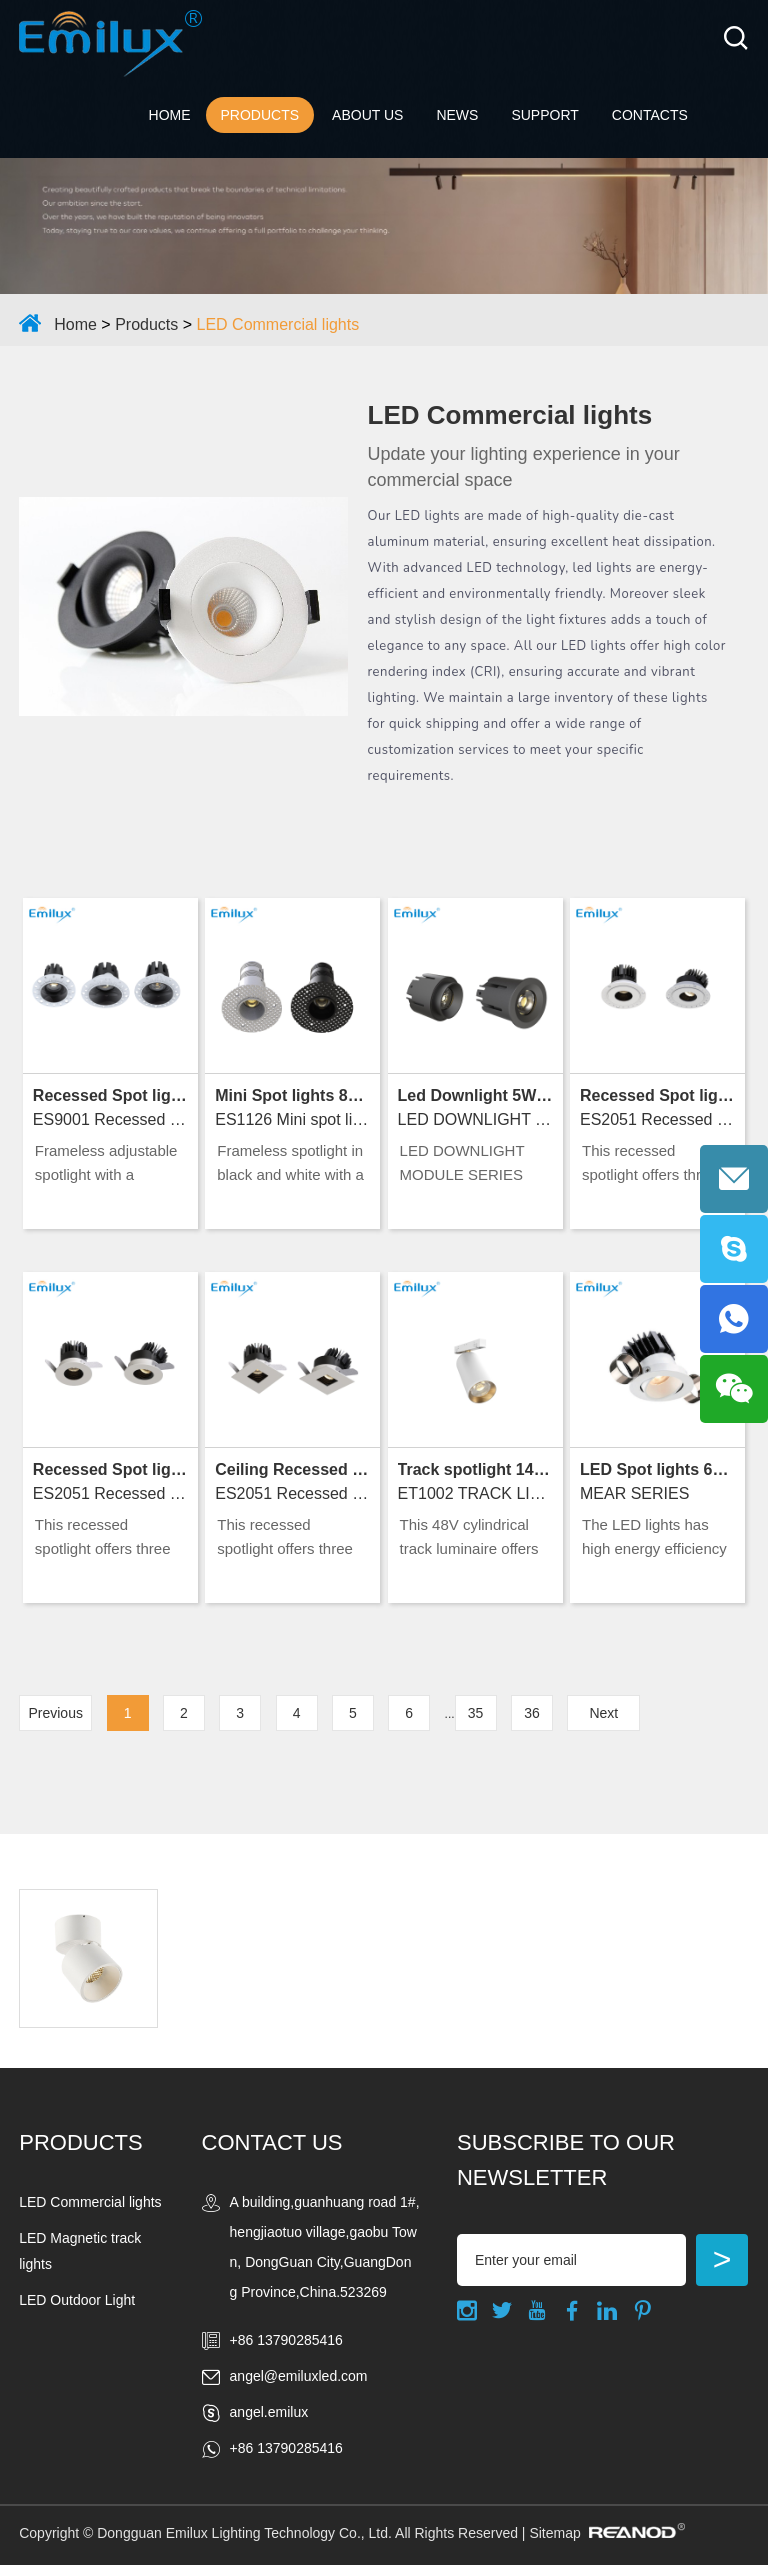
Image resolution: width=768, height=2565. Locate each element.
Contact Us (272, 2142)
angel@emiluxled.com (299, 2376)
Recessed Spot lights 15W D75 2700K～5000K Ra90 (110, 1469)
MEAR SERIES (634, 1493)
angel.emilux (269, 2412)
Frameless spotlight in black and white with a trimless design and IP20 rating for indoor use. (290, 1164)
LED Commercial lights (278, 324)
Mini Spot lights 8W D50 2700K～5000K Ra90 (292, 1095)
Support (544, 115)
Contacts (650, 115)
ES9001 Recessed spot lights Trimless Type (110, 1119)
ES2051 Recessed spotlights (657, 1119)
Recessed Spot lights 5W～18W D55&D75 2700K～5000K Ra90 (110, 1095)
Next (603, 1713)
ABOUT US (367, 115)
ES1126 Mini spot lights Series (292, 1119)
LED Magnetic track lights (80, 2251)
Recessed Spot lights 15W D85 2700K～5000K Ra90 (657, 1095)
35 (476, 1713)
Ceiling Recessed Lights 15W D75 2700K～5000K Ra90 (292, 1469)
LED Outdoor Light (77, 2300)
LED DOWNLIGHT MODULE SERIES (475, 1119)
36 (532, 1713)
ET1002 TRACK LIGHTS (475, 1493)
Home (170, 115)
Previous (55, 1713)
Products (260, 115)
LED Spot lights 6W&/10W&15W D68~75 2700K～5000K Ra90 (657, 1469)
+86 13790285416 (286, 2448)
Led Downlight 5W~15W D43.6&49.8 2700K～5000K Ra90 (475, 1095)
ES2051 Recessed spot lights (110, 1493)
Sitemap (554, 2533)
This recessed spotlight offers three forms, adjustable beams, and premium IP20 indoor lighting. (652, 1164)
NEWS (457, 115)
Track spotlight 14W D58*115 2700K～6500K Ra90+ (475, 1469)
